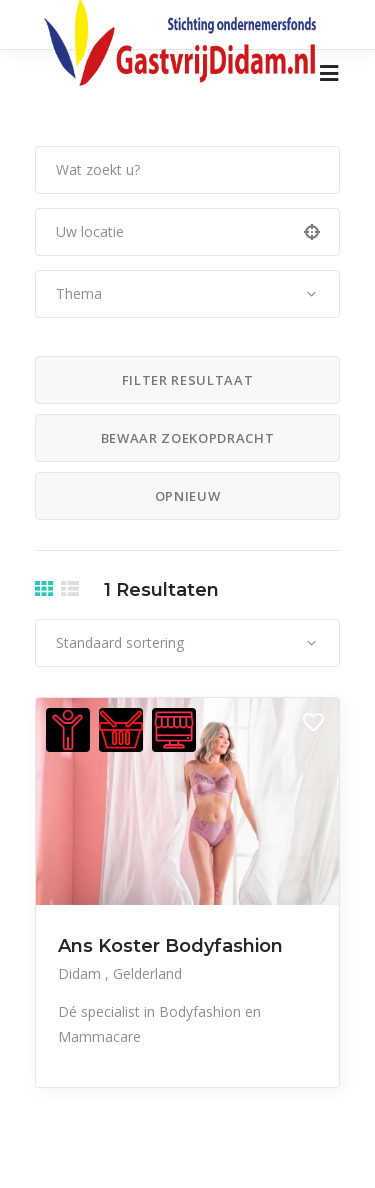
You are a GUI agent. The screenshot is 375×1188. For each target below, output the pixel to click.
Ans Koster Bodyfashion (170, 946)
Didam (81, 973)
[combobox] (187, 294)
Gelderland (147, 973)
